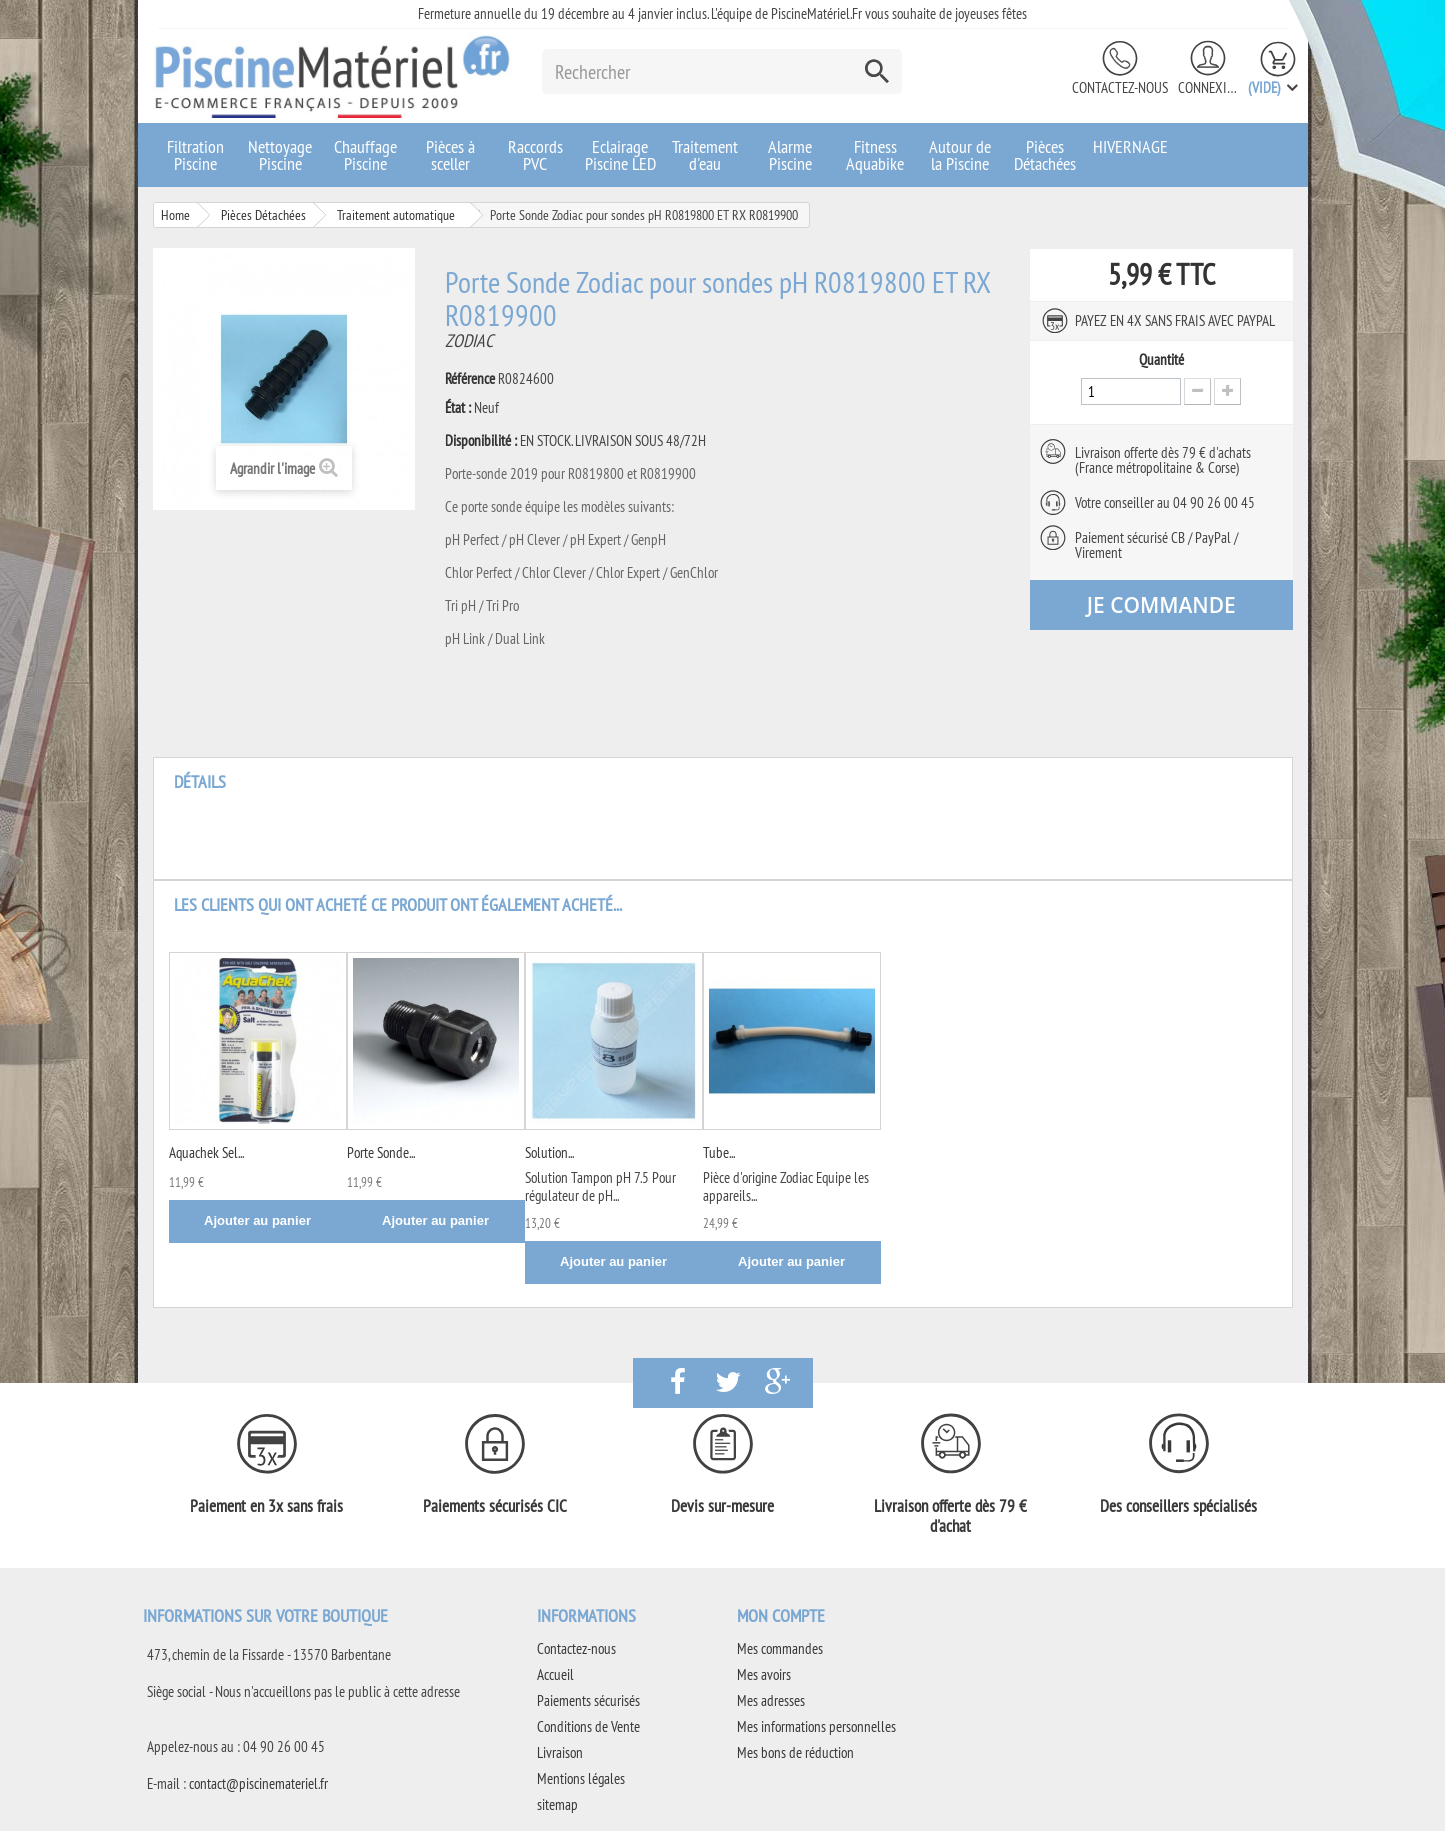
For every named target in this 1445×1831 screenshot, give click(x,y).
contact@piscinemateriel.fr (258, 1783)
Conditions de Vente (588, 1726)
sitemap (557, 1804)
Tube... (719, 1152)
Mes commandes (780, 1648)
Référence (470, 379)
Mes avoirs (764, 1674)
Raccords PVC (535, 155)
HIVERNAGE (1130, 146)
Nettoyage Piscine (280, 155)
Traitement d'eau (705, 155)
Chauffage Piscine (365, 155)
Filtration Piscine (195, 155)
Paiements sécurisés (588, 1700)
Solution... (549, 1152)
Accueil (555, 1674)
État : (458, 408)
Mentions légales (581, 1778)
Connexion (1208, 87)
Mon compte (781, 1615)
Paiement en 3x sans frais (266, 1506)
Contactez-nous (1120, 87)
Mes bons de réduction (795, 1752)
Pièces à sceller (450, 155)
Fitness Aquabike (875, 155)
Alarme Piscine (790, 155)
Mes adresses (771, 1700)
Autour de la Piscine (960, 155)
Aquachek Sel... (206, 1152)
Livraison (560, 1752)
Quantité (1161, 360)
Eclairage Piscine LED (620, 155)
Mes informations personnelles (816, 1726)
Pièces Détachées (1045, 155)
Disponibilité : (481, 441)
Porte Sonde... (381, 1152)
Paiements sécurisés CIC (495, 1506)
